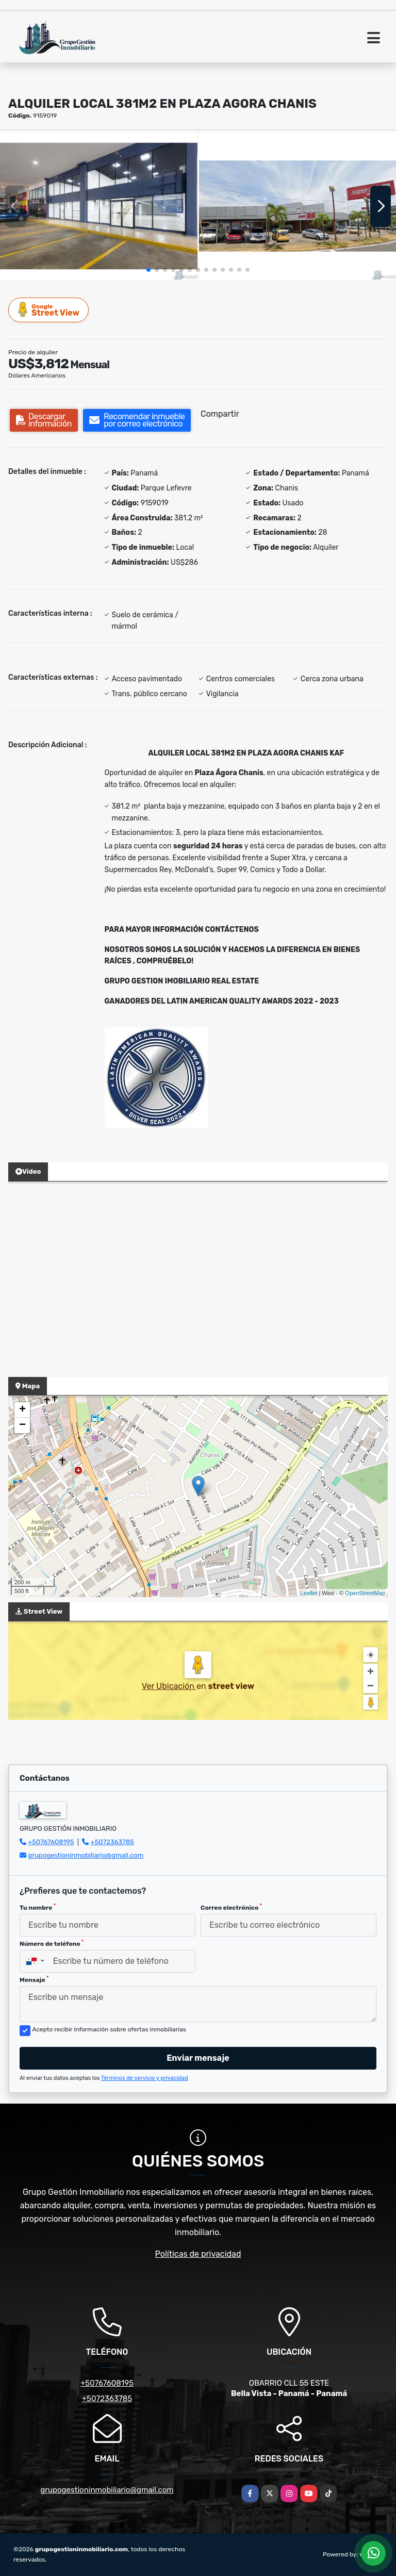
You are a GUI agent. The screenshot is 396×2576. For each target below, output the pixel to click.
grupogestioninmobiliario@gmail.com (85, 1855)
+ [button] (22, 1410)
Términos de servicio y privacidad (144, 2078)
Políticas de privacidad (198, 2254)
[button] (148, 270)
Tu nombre (38, 1907)
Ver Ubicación (169, 1686)
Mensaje (34, 1979)
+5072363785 (113, 1842)
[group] (98, 206)
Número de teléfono (52, 1943)
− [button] (22, 1425)
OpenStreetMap (365, 1593)
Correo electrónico (231, 1907)
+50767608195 (51, 1842)
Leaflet (308, 1593)
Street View (49, 310)
